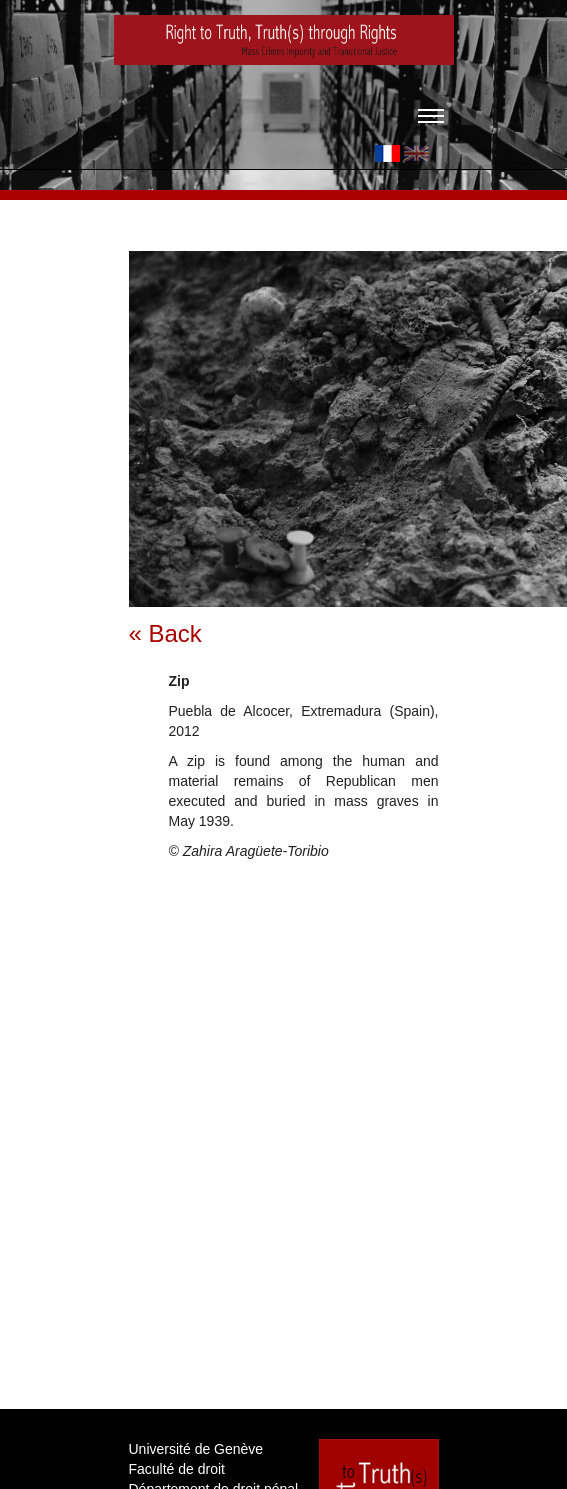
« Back (165, 633)
